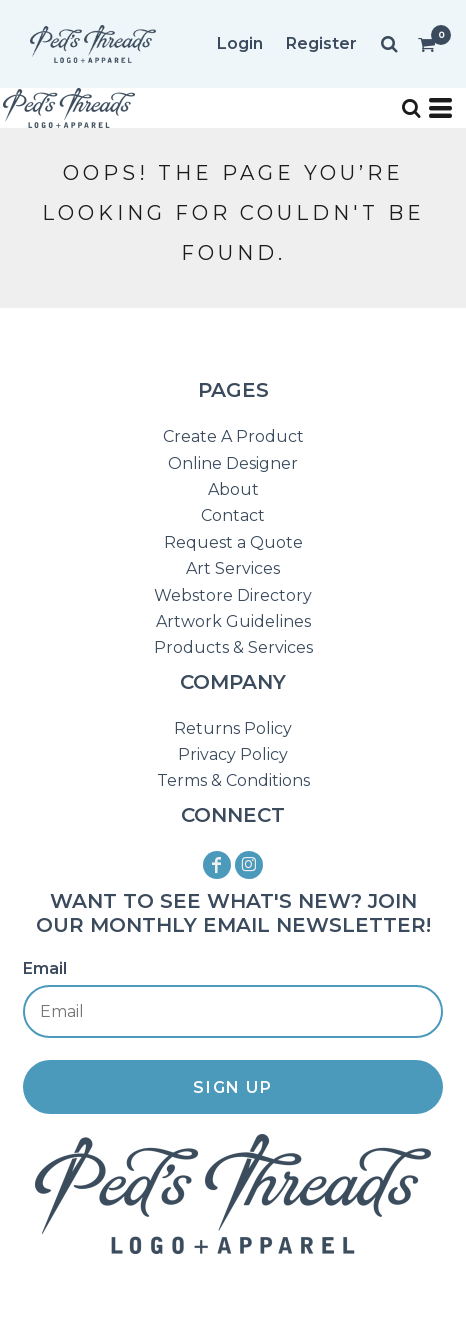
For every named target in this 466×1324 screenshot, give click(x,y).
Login (240, 43)
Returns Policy (233, 728)
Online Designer (233, 463)
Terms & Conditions (233, 780)
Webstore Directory (233, 595)
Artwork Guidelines (233, 621)
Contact (233, 515)
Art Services (233, 568)
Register (321, 43)
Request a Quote (233, 542)
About (233, 489)
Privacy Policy (233, 754)
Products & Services (233, 647)
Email (45, 968)
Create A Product (233, 436)
